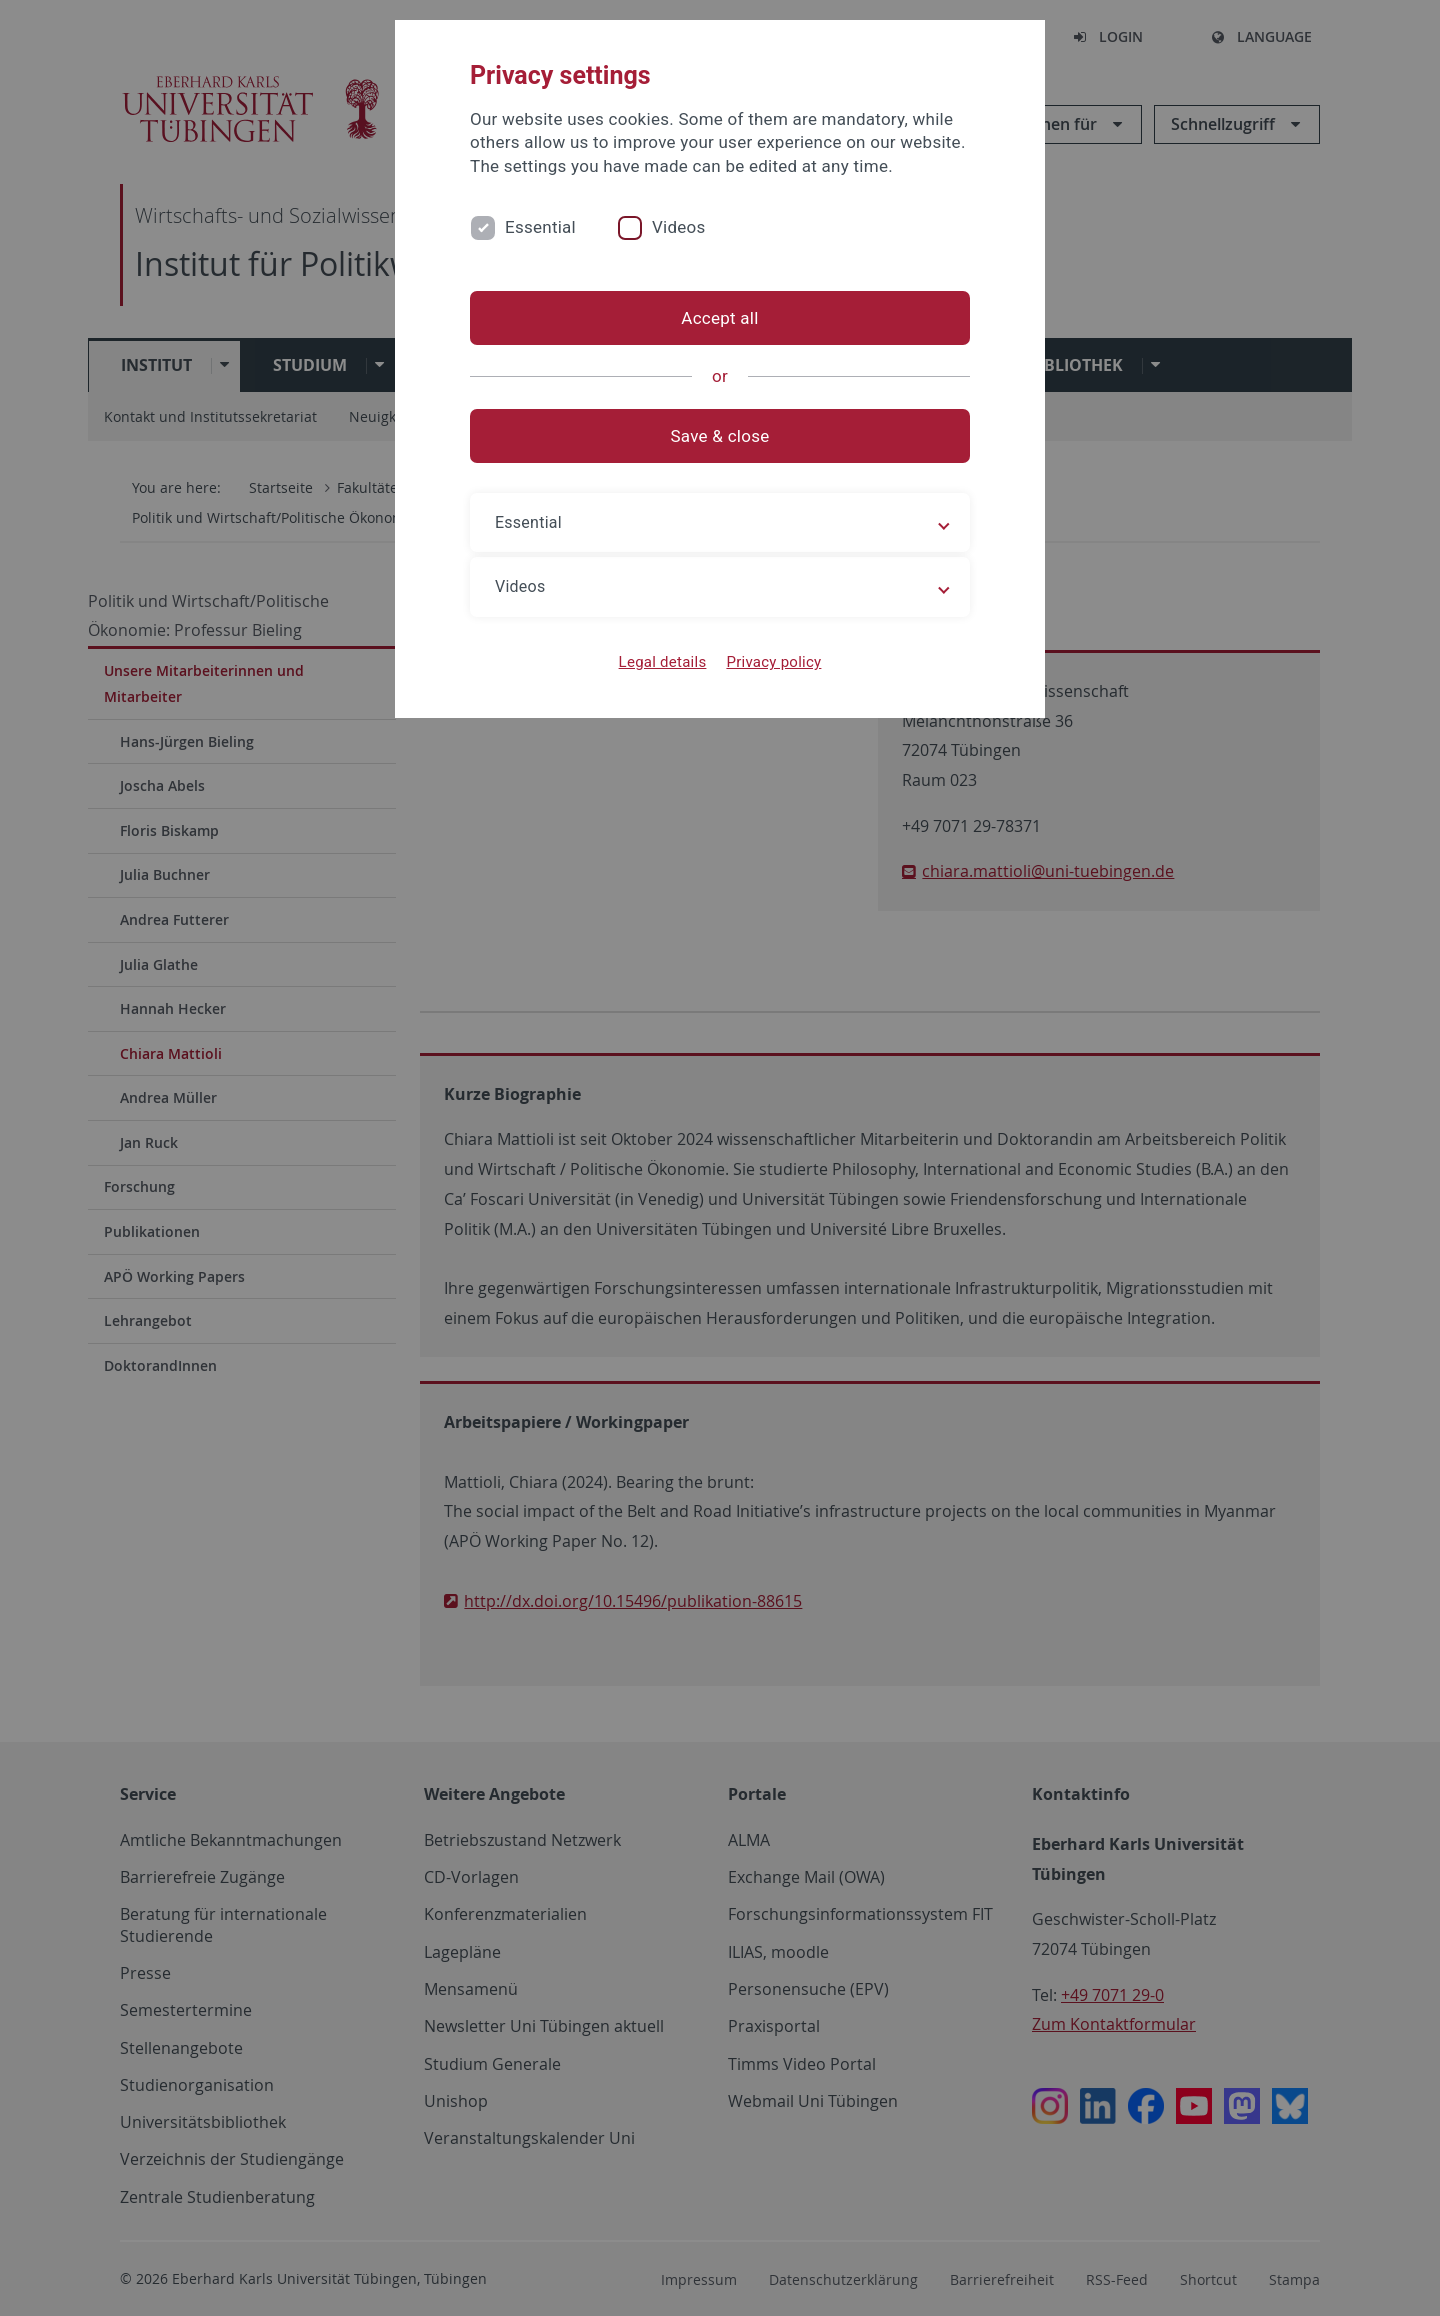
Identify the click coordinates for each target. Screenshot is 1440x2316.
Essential (540, 227)
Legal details (663, 662)
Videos (679, 227)
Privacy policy (773, 662)
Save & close (720, 436)
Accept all (719, 318)
